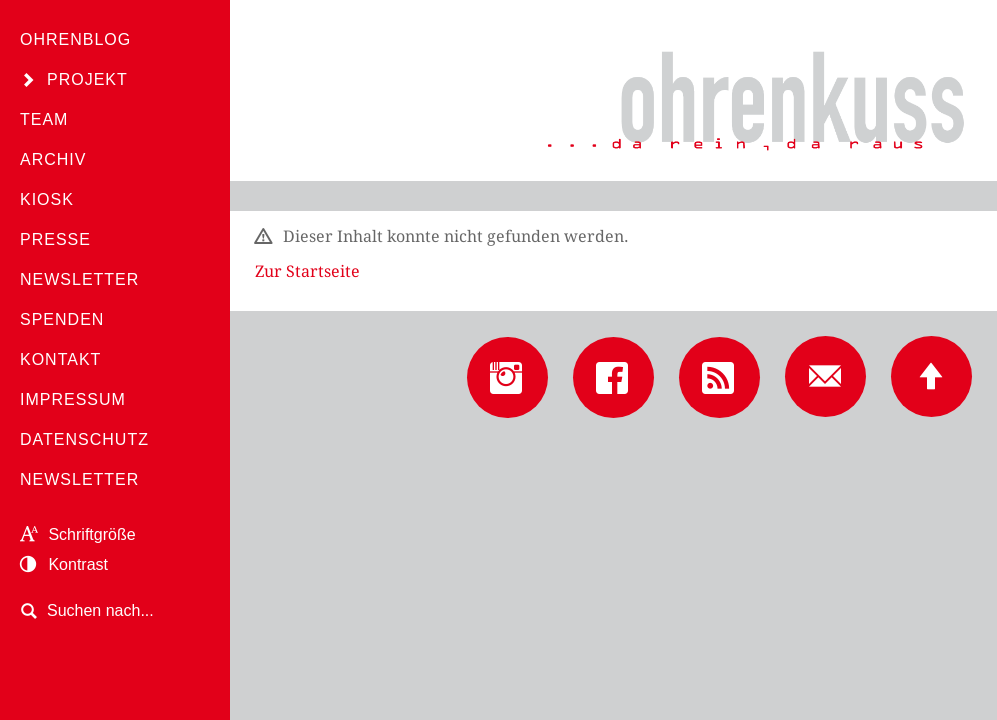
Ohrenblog (75, 39)
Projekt (87, 79)
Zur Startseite (307, 271)
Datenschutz (84, 439)
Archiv (53, 159)
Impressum (73, 399)
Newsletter (79, 279)
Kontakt (60, 359)
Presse (55, 239)
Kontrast (64, 564)
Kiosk (47, 199)
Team (44, 119)
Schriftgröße (78, 534)
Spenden (62, 319)
